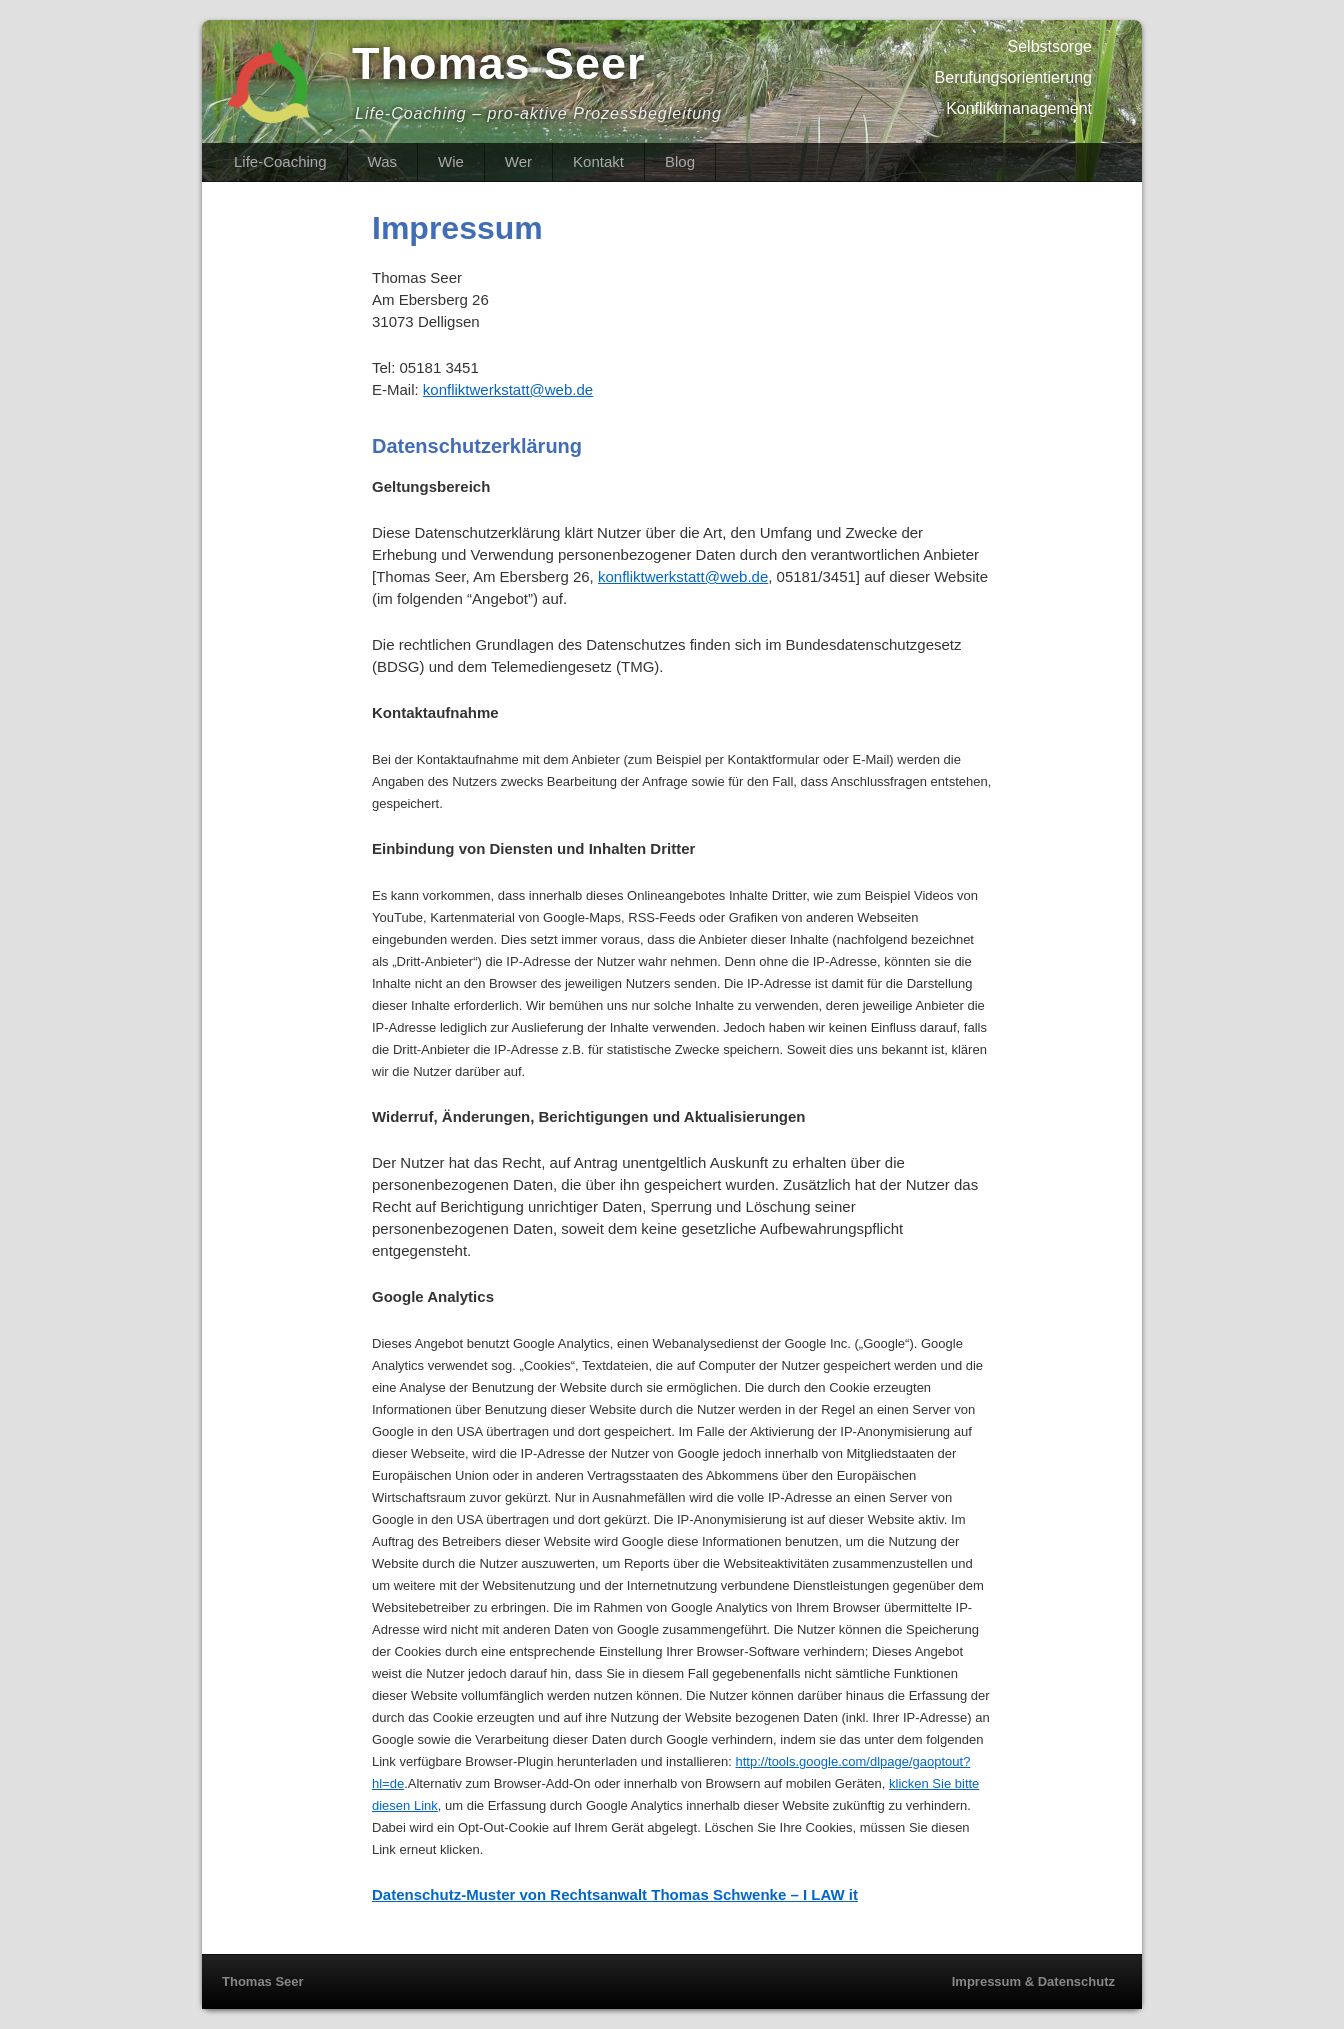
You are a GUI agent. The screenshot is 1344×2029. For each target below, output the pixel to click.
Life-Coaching (280, 161)
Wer (518, 161)
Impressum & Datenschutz (1033, 1981)
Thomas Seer (499, 63)
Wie (451, 161)
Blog (680, 161)
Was (382, 161)
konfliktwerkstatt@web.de (508, 389)
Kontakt (598, 161)
